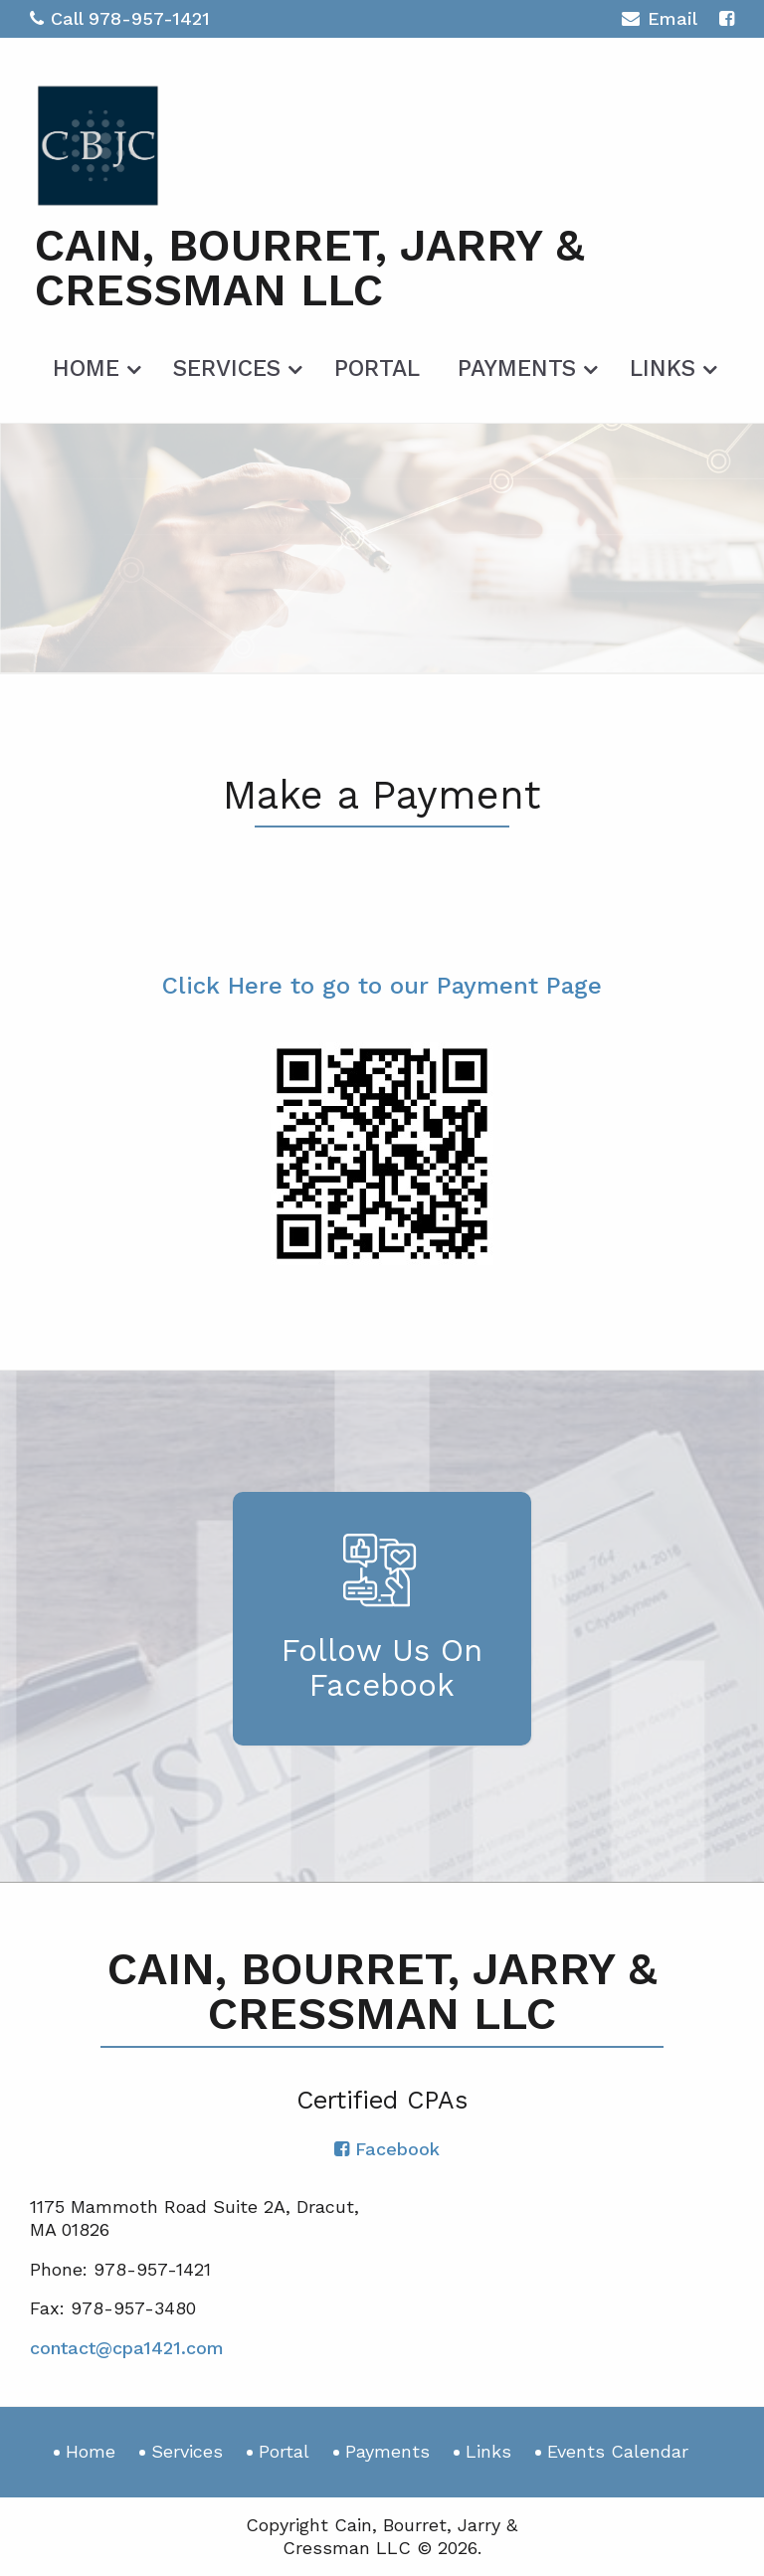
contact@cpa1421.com (127, 2347)
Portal (377, 368)
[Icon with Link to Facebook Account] (726, 18)
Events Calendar (617, 2451)
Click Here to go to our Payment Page (382, 986)
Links (662, 368)
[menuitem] (94, 365)
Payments (517, 368)
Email (659, 21)
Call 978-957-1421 (120, 18)
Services (227, 368)
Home (86, 368)
